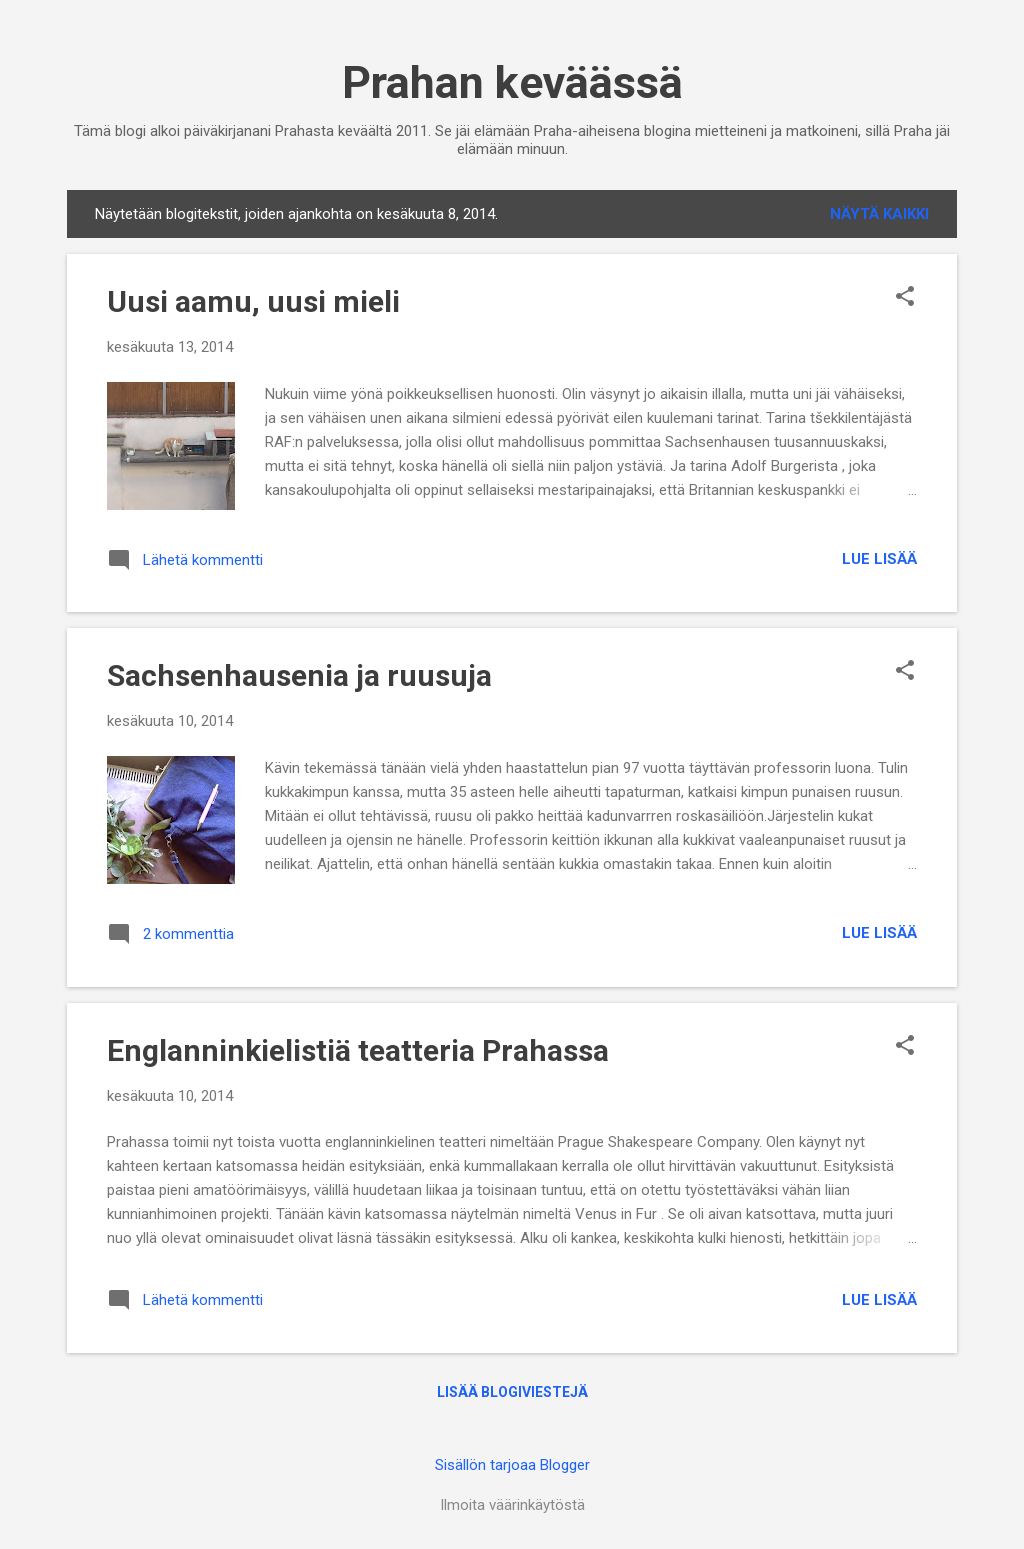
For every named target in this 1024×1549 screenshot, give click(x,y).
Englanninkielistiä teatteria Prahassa (358, 1050)
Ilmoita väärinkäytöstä (512, 1505)
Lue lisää (879, 559)
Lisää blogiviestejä (512, 1392)
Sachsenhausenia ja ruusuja (299, 675)
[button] (905, 298)
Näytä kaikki (879, 214)
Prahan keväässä (512, 82)
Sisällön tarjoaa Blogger (512, 1465)
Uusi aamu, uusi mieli (253, 301)
